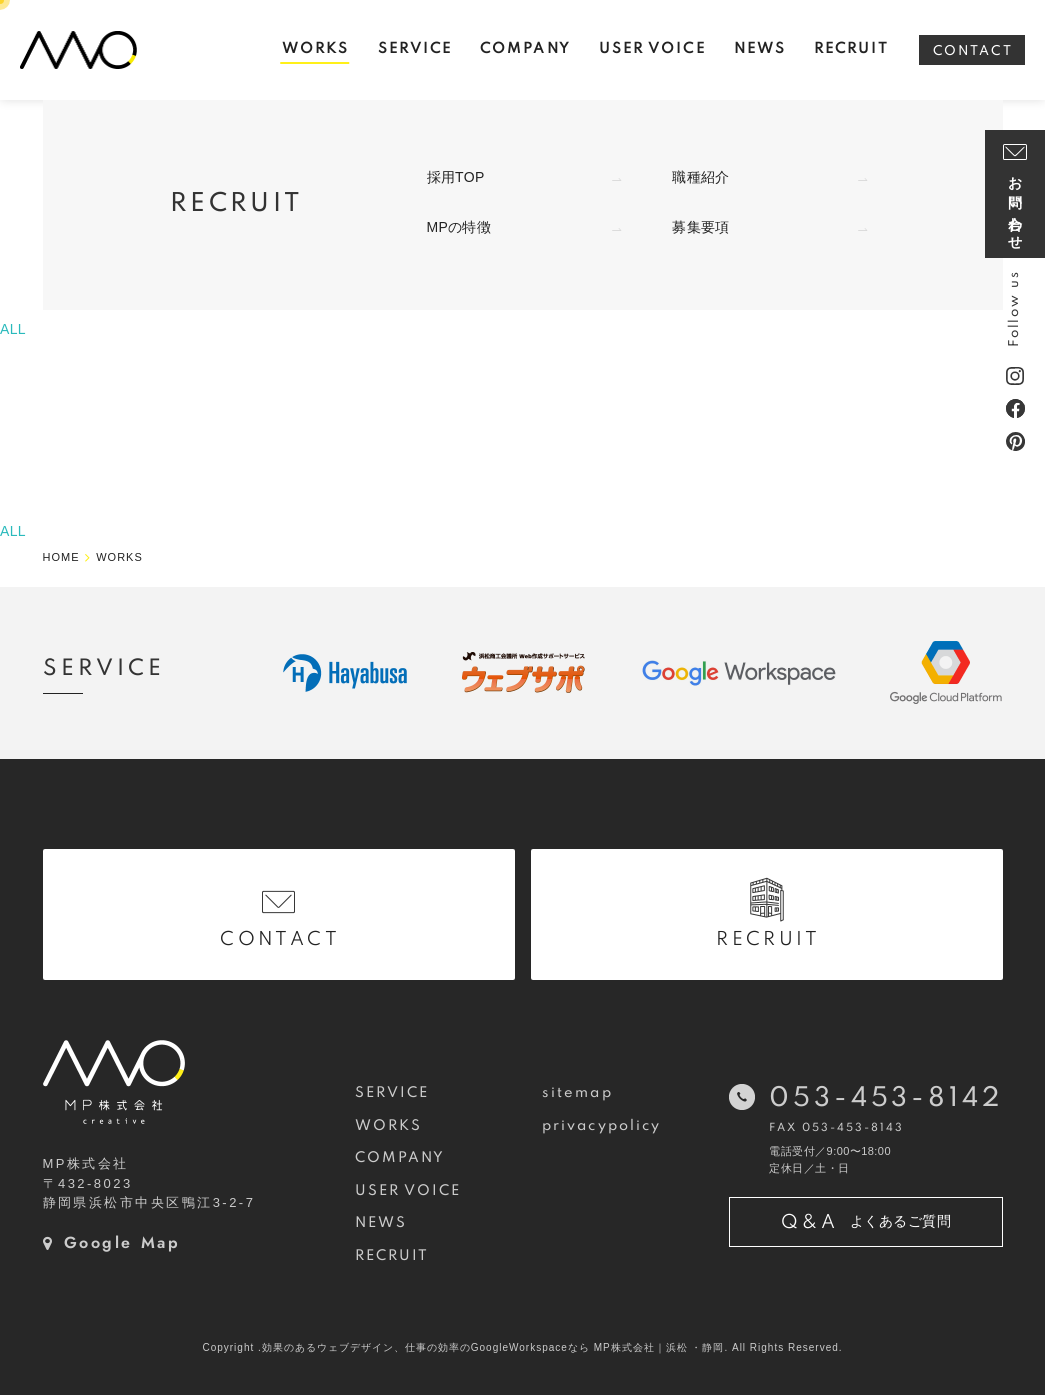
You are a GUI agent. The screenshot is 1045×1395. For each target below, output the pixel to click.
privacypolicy (601, 1126)
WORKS (388, 1126)
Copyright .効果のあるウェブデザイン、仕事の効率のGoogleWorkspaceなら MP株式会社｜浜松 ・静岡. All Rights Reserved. (522, 1347)
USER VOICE (408, 1191)
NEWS (381, 1223)
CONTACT (973, 51)
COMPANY (400, 1158)
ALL (13, 329)
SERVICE (392, 1093)
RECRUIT (392, 1256)
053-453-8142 (885, 1098)
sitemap (577, 1093)
